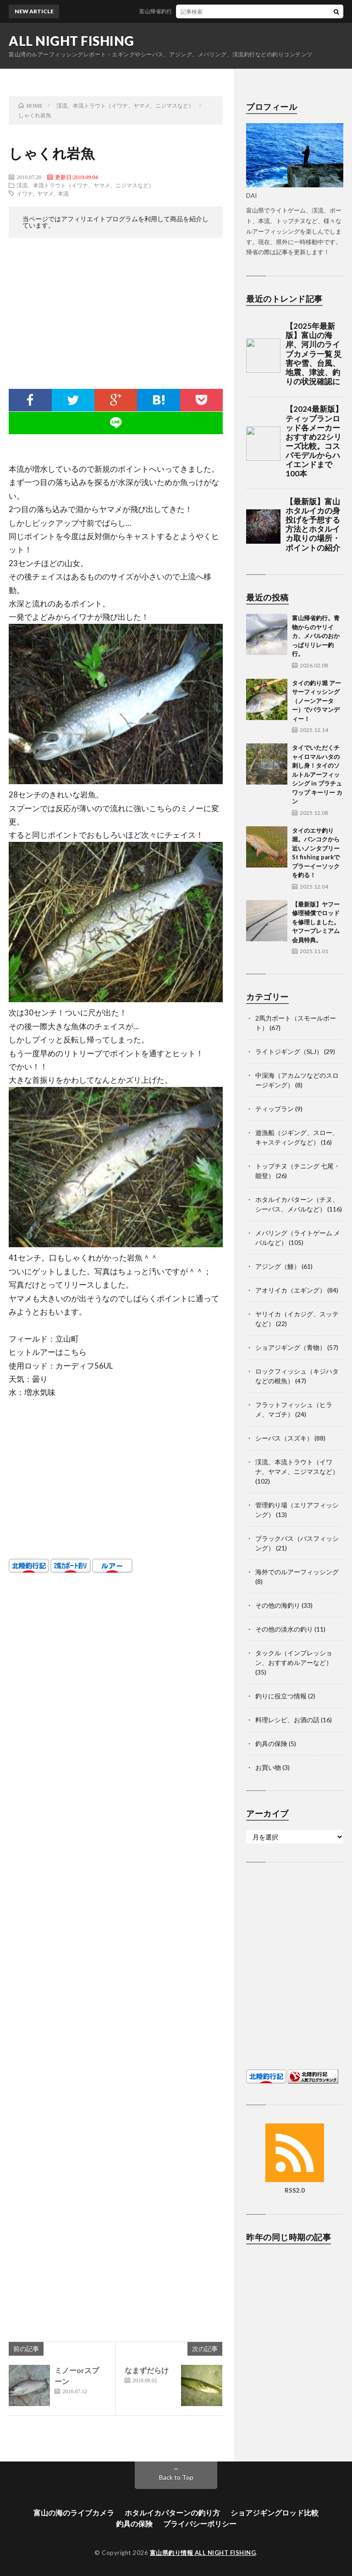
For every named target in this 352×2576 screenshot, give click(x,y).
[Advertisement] (116, 315)
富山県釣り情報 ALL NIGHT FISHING (203, 2552)
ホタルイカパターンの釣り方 (172, 2512)
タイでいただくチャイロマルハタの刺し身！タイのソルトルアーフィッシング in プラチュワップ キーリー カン (317, 774)
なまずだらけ (147, 2370)
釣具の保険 (271, 1743)
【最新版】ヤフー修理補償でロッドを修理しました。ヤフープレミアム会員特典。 (316, 922)
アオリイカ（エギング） (290, 1290)
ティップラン (274, 1109)
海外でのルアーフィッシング (297, 1572)
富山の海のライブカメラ (73, 2512)
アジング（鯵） (277, 1266)
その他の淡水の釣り (284, 1629)
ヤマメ (45, 193)
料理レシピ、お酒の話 (287, 1720)
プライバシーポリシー (199, 2523)
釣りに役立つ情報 (281, 1696)
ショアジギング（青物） (290, 1347)
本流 (63, 193)
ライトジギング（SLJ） (289, 1051)
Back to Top (176, 2477)
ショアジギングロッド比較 (275, 2512)
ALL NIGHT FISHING (71, 40)
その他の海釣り (277, 1605)
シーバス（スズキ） (284, 1438)
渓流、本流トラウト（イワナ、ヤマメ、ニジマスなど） (85, 185)
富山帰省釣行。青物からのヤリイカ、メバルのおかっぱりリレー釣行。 (316, 635)
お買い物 (268, 1767)
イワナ (24, 193)
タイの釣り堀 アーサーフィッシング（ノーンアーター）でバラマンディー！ (316, 700)
